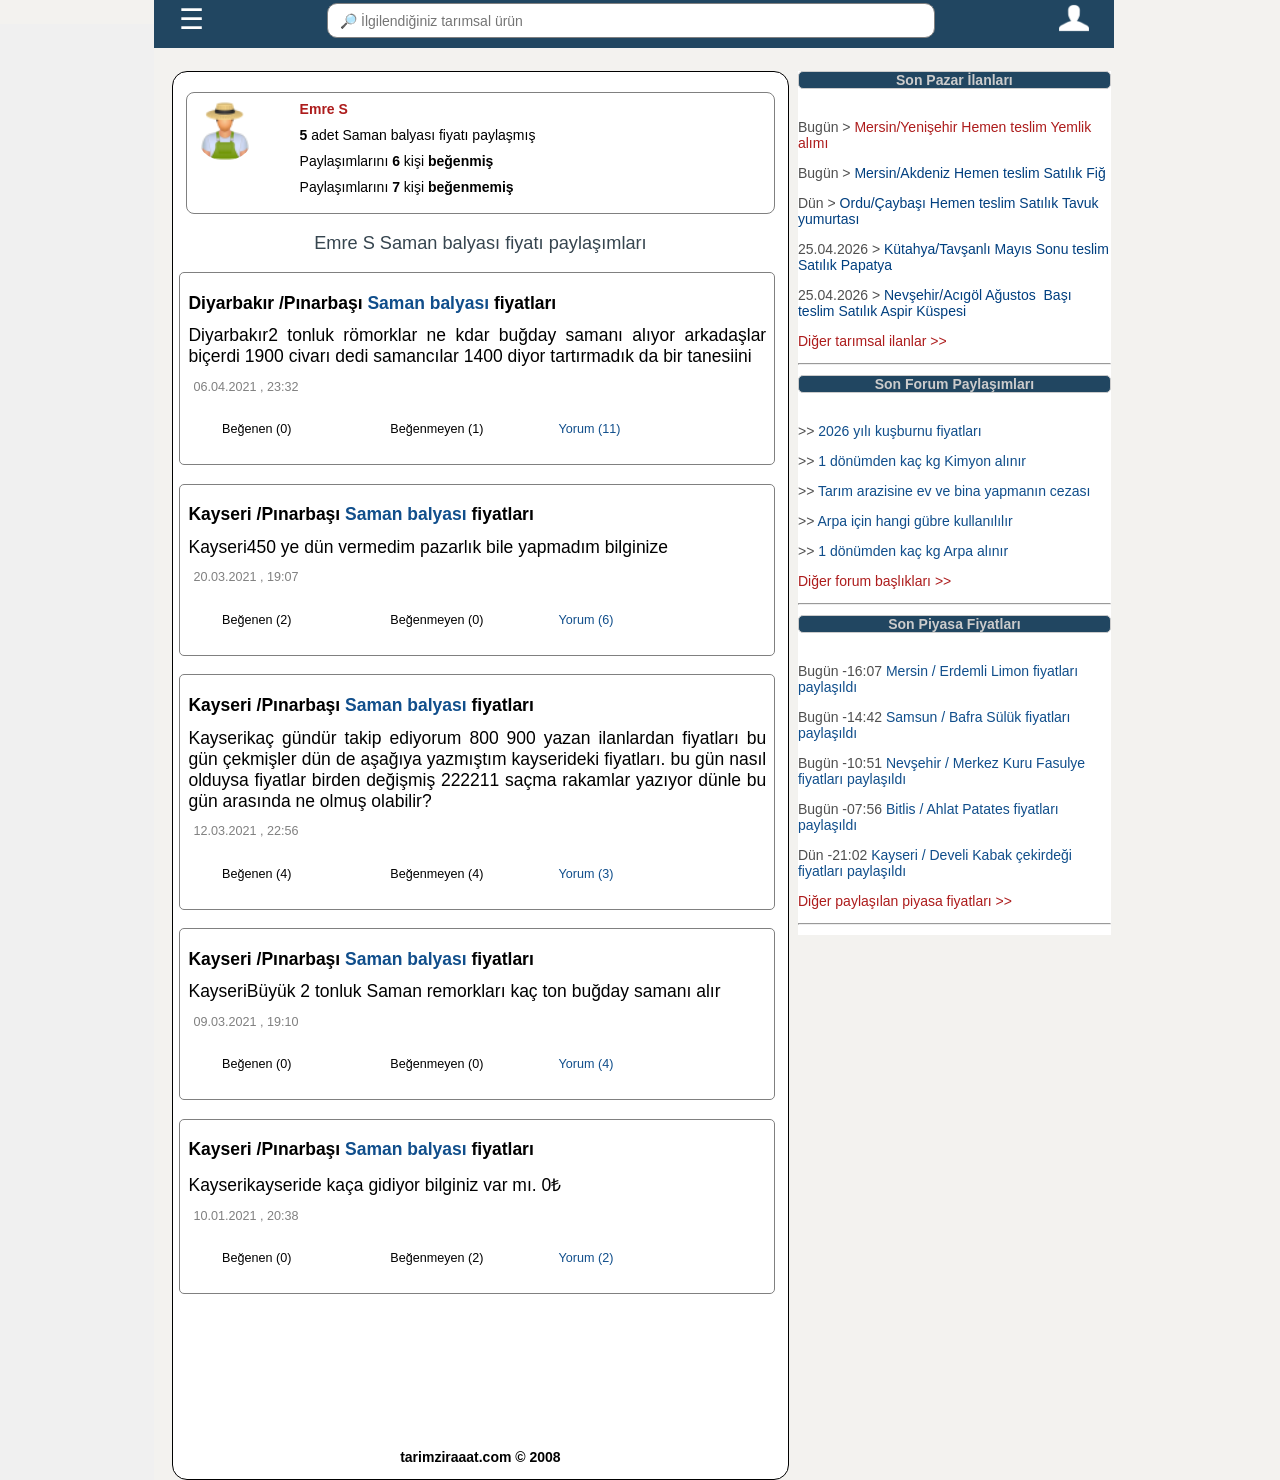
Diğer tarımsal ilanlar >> (872, 341)
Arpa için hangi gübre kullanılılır (914, 521)
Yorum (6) (586, 620)
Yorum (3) (586, 874)
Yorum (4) (586, 1064)
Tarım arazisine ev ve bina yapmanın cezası (954, 491)
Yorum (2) (586, 1258)
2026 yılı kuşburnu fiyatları (899, 431)
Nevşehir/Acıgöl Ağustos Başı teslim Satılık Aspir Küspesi (935, 303)
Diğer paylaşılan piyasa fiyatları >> (905, 901)
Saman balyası (430, 303)
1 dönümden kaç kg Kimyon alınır (922, 461)
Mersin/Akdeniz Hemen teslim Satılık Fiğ (979, 173)
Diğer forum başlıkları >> (874, 581)
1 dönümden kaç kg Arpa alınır (913, 551)
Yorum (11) (590, 429)
